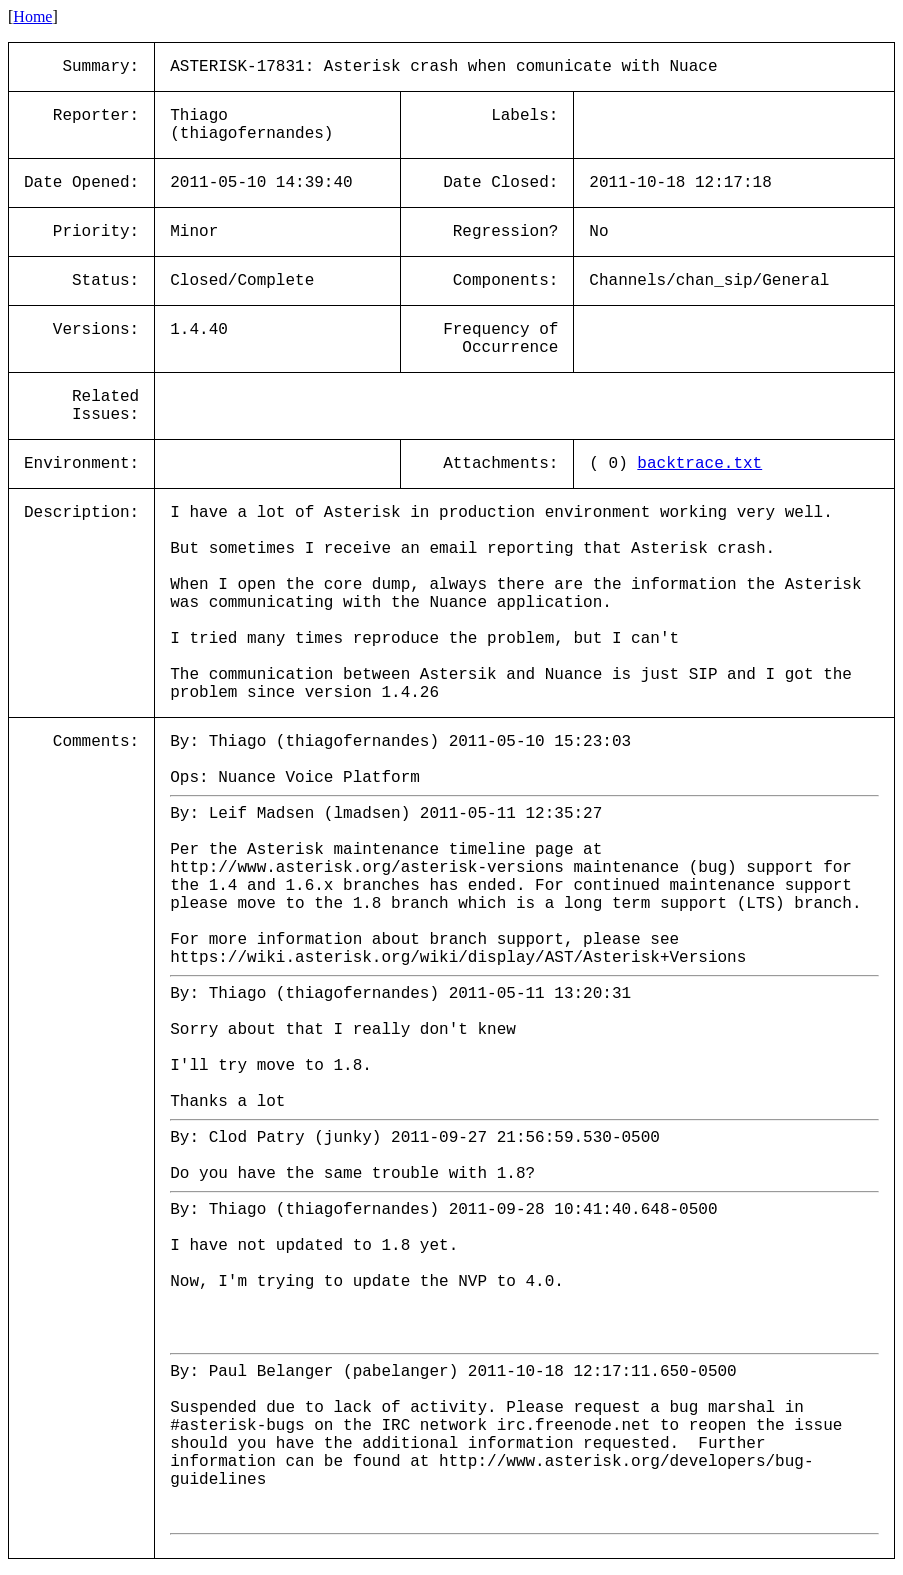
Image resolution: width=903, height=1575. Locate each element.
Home (32, 16)
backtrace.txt (699, 464)
